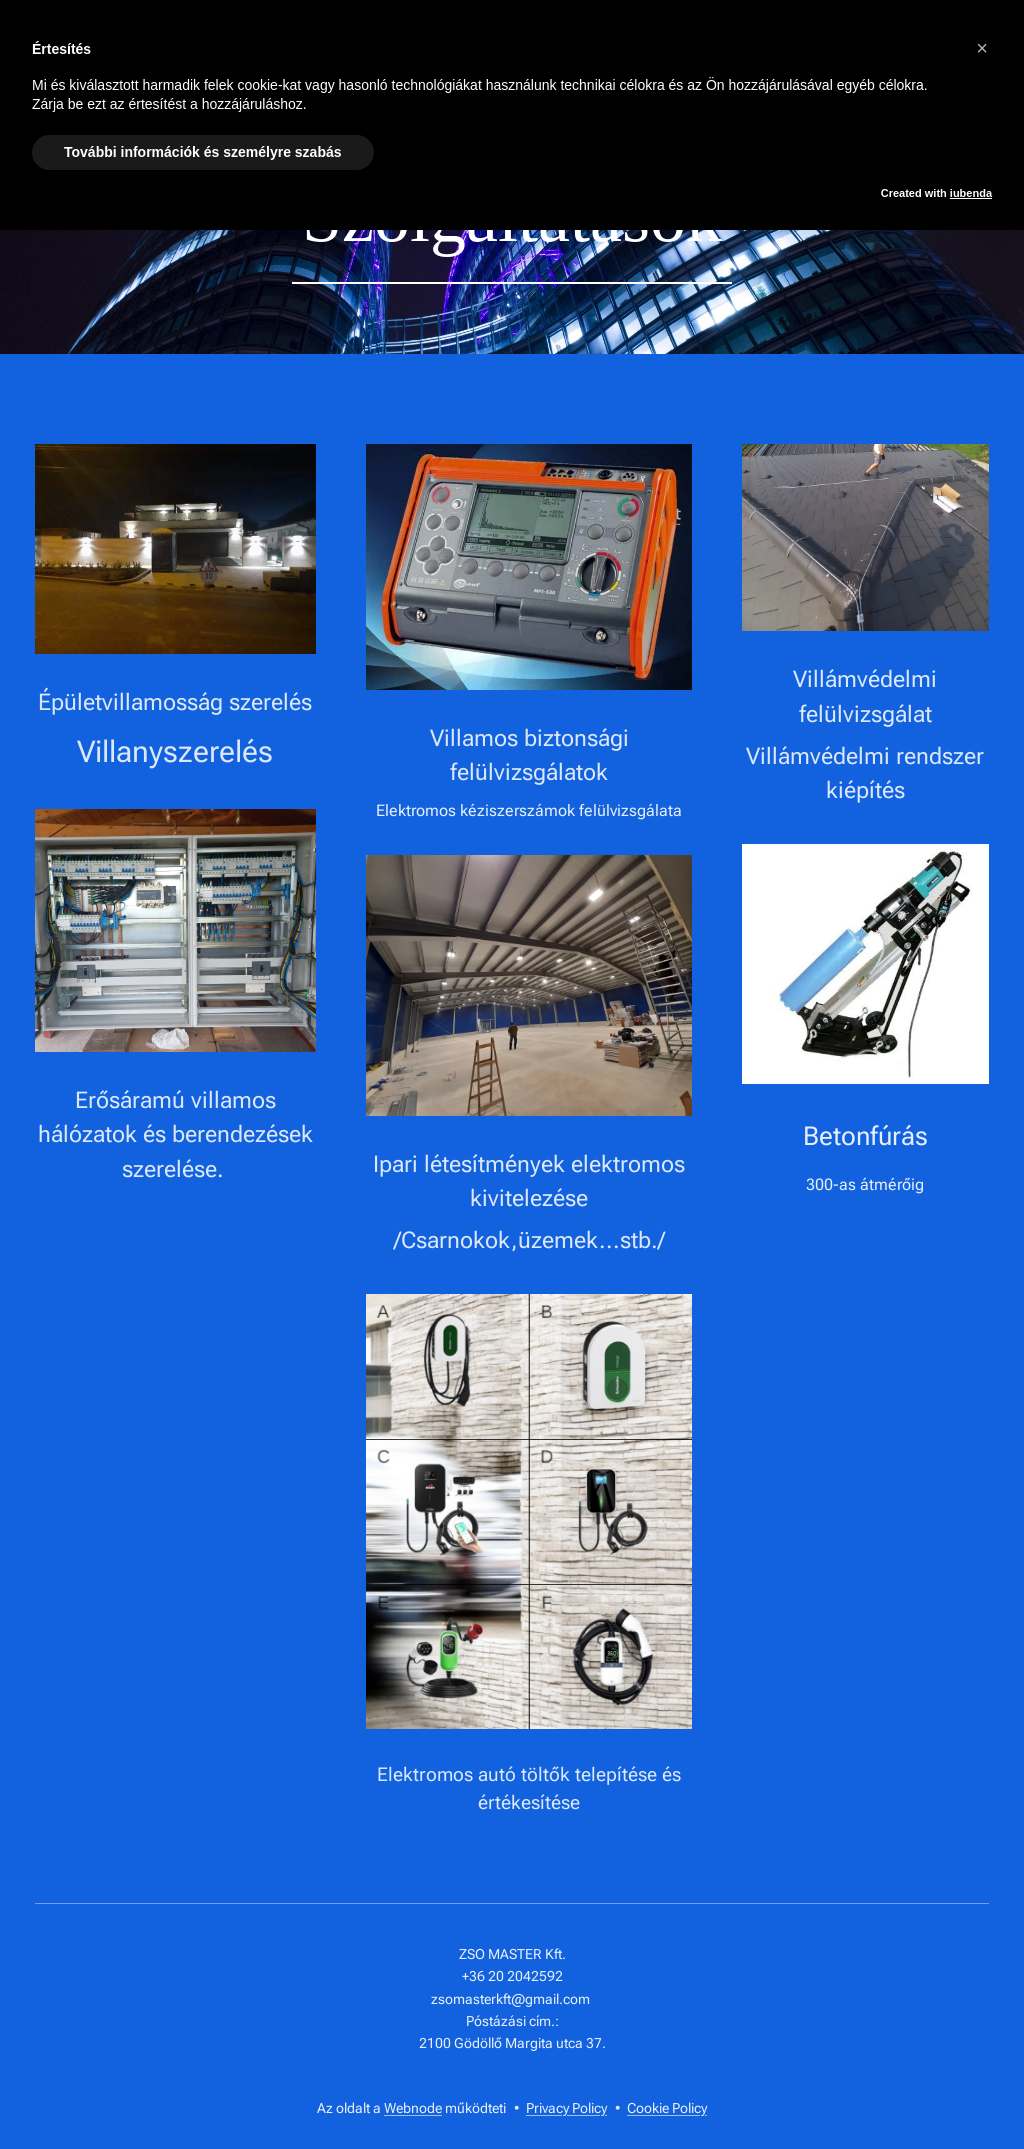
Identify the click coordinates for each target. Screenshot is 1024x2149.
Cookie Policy (667, 2108)
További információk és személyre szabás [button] (203, 152)
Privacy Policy (566, 2108)
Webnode (413, 2108)
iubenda (971, 193)
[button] (982, 48)
